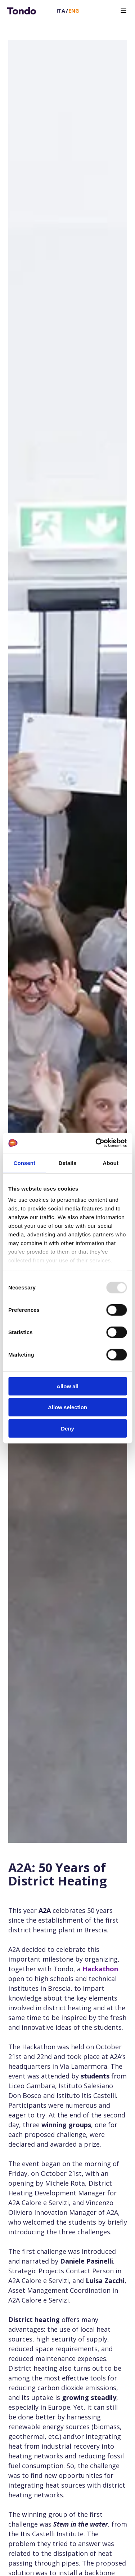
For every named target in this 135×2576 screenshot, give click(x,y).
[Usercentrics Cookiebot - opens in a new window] (96, 1143)
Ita (61, 10)
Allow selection (67, 1407)
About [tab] (110, 1163)
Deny (67, 1428)
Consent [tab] (24, 1163)
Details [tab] (68, 1163)
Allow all (67, 1386)
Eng (73, 10)
